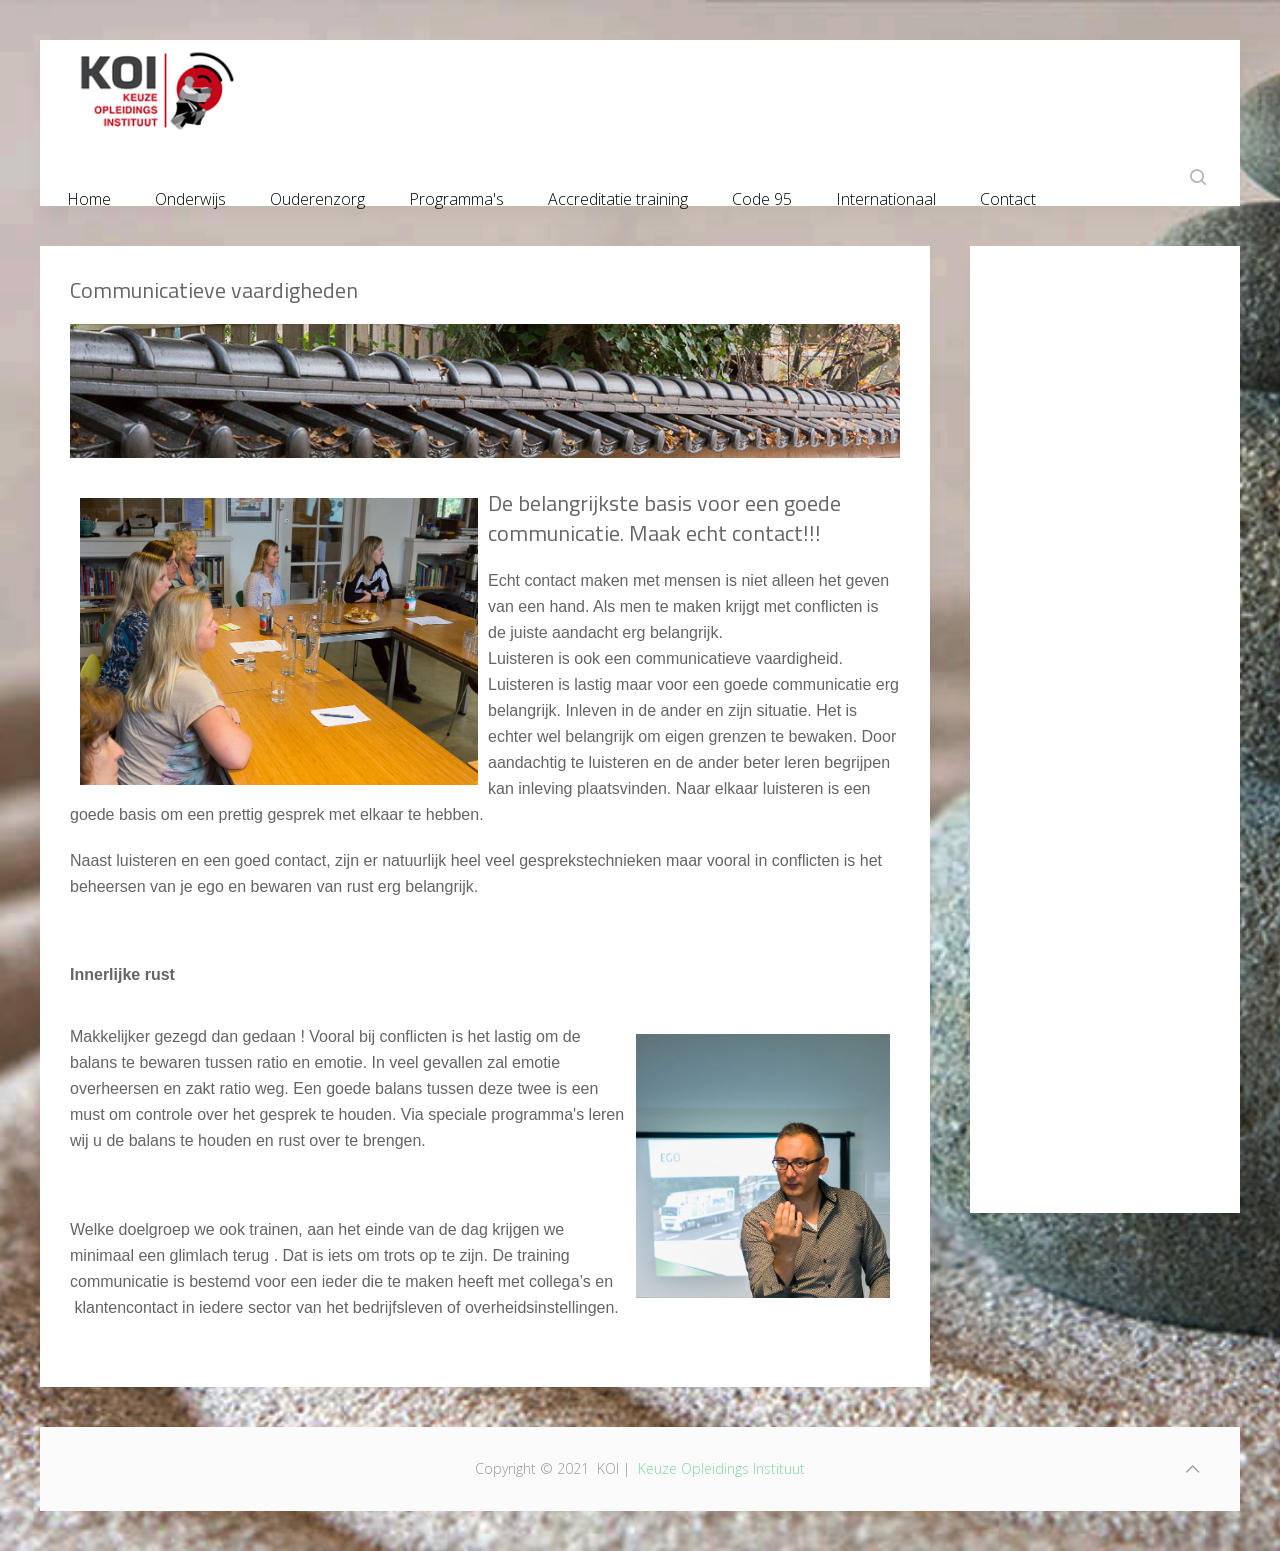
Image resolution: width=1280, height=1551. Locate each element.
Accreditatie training (618, 194)
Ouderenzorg (317, 194)
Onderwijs (190, 194)
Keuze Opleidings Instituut (721, 1468)
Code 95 (762, 194)
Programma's (456, 194)
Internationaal (886, 194)
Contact (1008, 194)
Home (89, 194)
